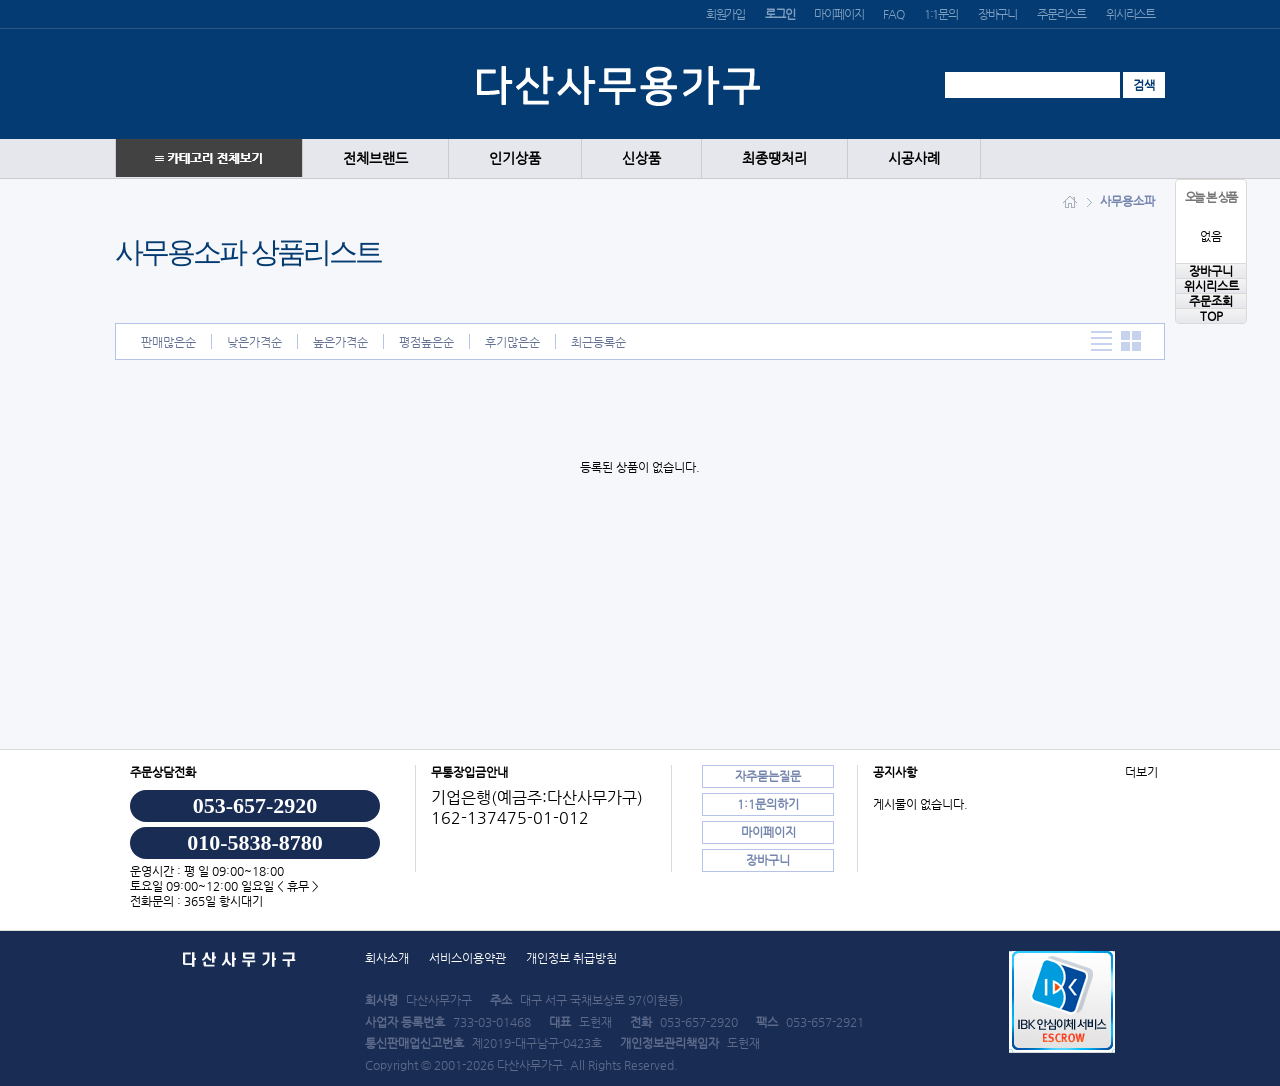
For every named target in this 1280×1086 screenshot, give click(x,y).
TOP (1211, 316)
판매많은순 (168, 342)
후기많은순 (512, 342)
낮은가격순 (254, 342)
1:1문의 (941, 14)
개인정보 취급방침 (571, 958)
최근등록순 (598, 342)
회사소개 (387, 958)
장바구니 (997, 14)
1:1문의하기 (768, 804)
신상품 (641, 158)
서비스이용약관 (467, 958)
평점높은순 (426, 342)
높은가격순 (340, 342)
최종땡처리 (774, 158)
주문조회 (1211, 301)
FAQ (893, 14)
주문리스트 (1061, 14)
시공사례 (914, 158)
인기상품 (515, 158)
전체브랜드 (375, 158)
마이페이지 (838, 14)
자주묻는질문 (768, 776)
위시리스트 (1130, 14)
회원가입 (725, 14)
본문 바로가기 (0, 0)
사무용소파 (1127, 201)
